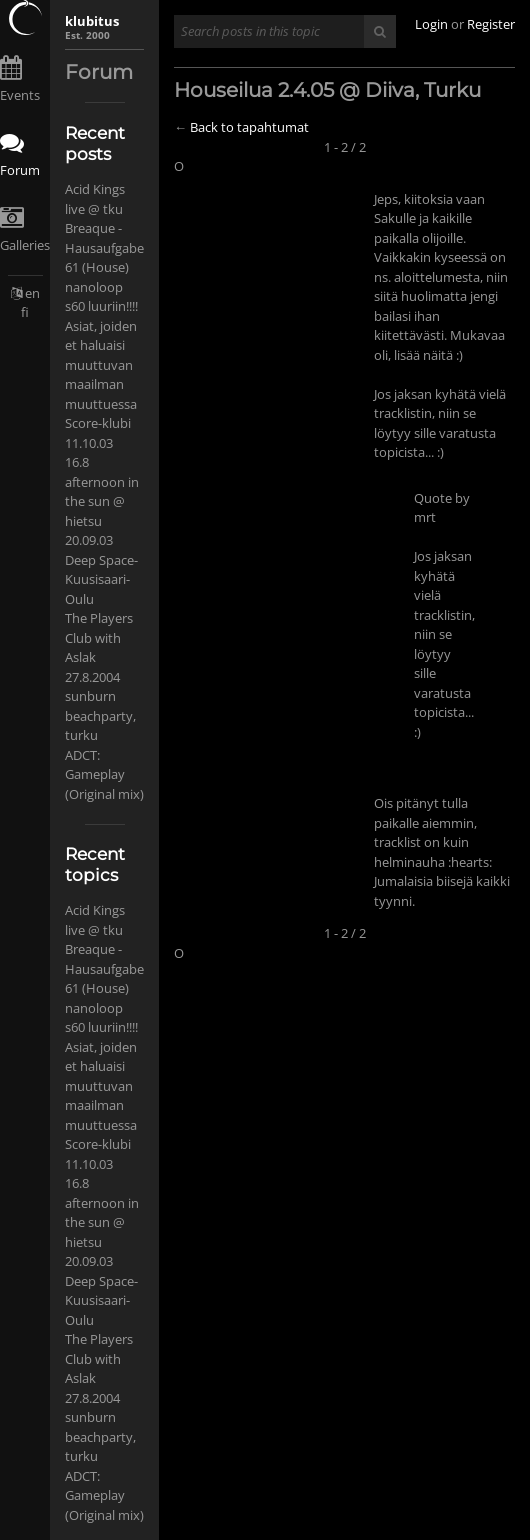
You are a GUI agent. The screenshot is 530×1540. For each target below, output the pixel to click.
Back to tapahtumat (249, 127)
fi (25, 312)
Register (491, 24)
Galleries (25, 245)
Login (431, 24)
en (32, 293)
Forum (20, 170)
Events (20, 95)
